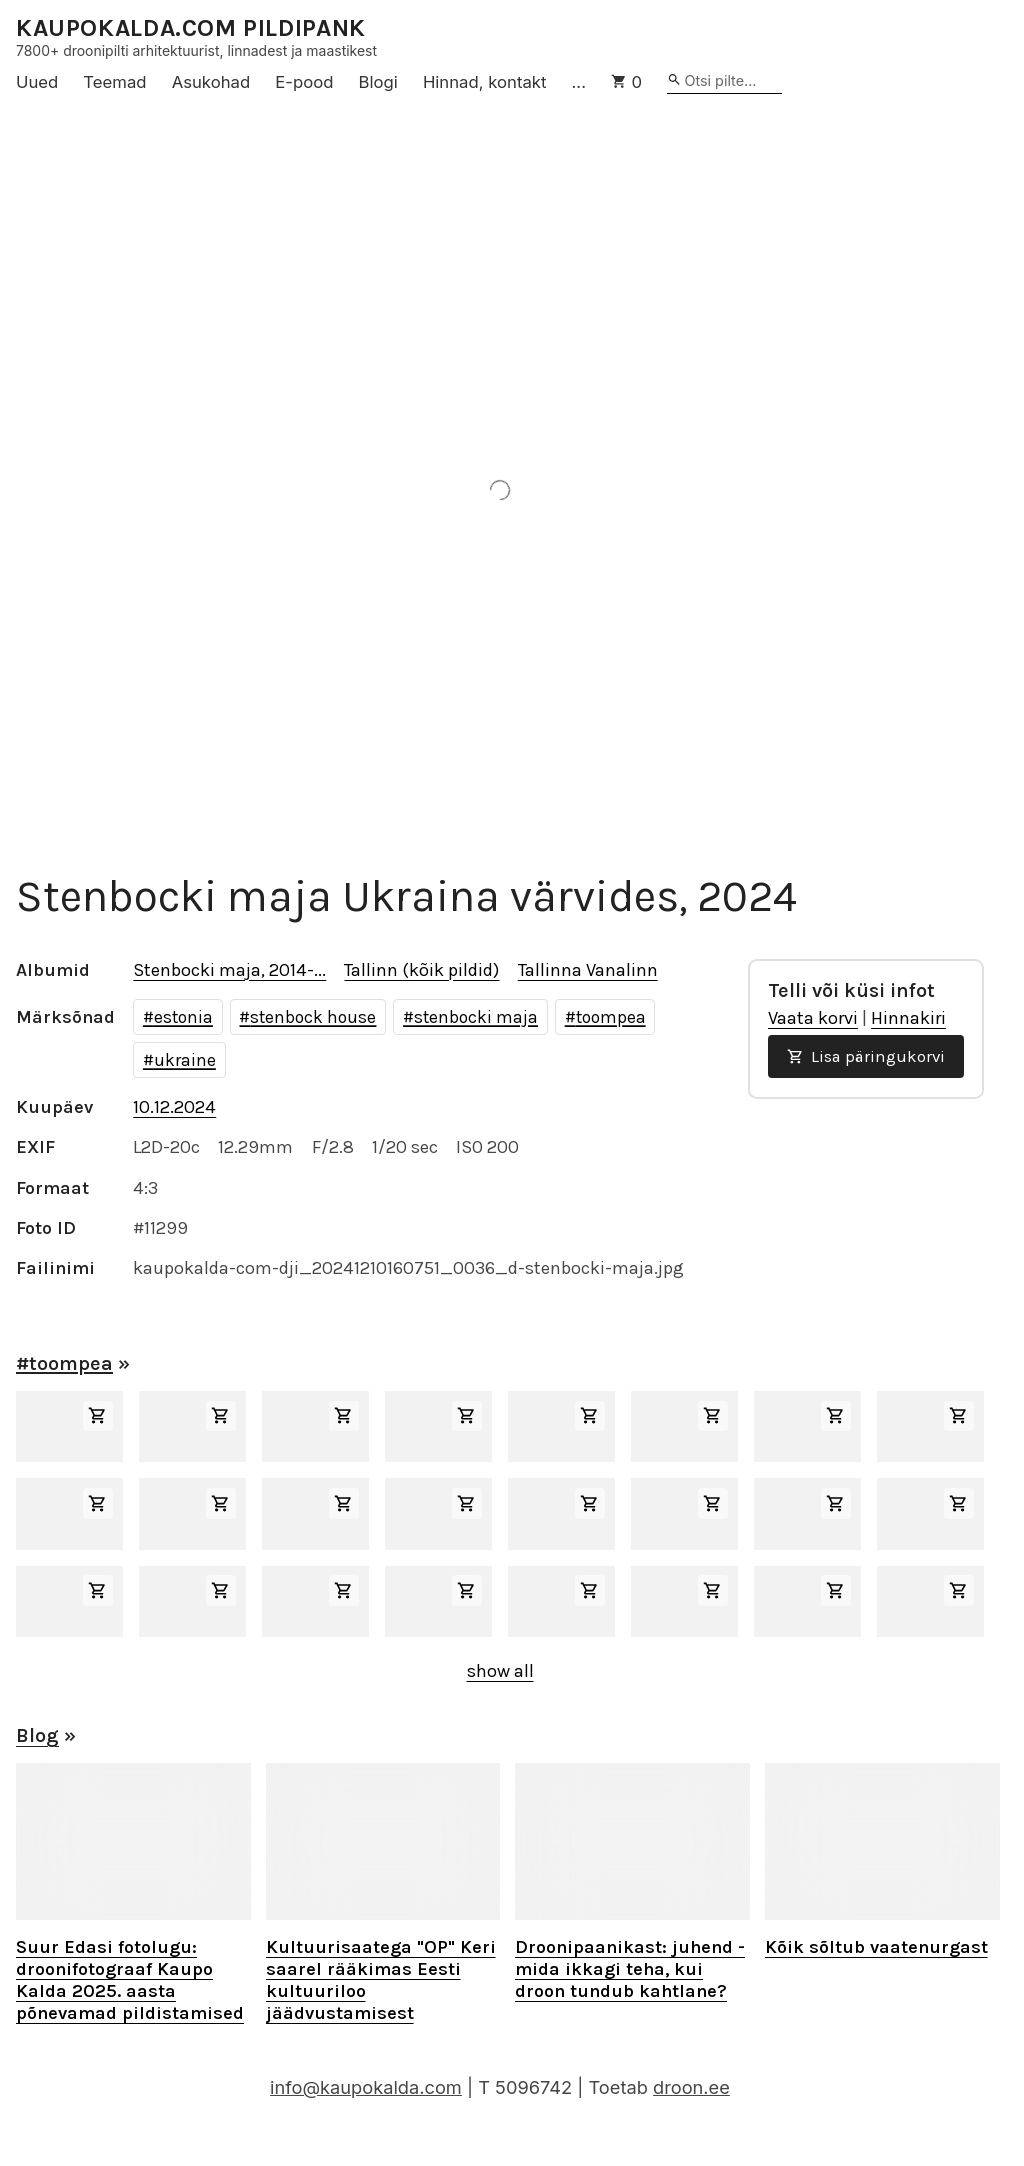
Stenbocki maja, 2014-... (229, 970)
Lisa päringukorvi (866, 1056)
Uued (37, 82)
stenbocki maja (476, 1017)
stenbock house (313, 1017)
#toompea (64, 1363)
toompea (611, 1017)
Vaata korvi (813, 1018)
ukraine (185, 1060)
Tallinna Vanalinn (588, 970)
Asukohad (211, 82)
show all (500, 1671)
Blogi (378, 82)
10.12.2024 (174, 1107)
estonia (183, 1017)
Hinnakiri (908, 1018)
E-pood (304, 82)
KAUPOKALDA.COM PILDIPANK (191, 28)
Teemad (114, 82)
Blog (37, 1735)
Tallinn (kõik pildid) (421, 970)
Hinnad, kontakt (485, 82)
